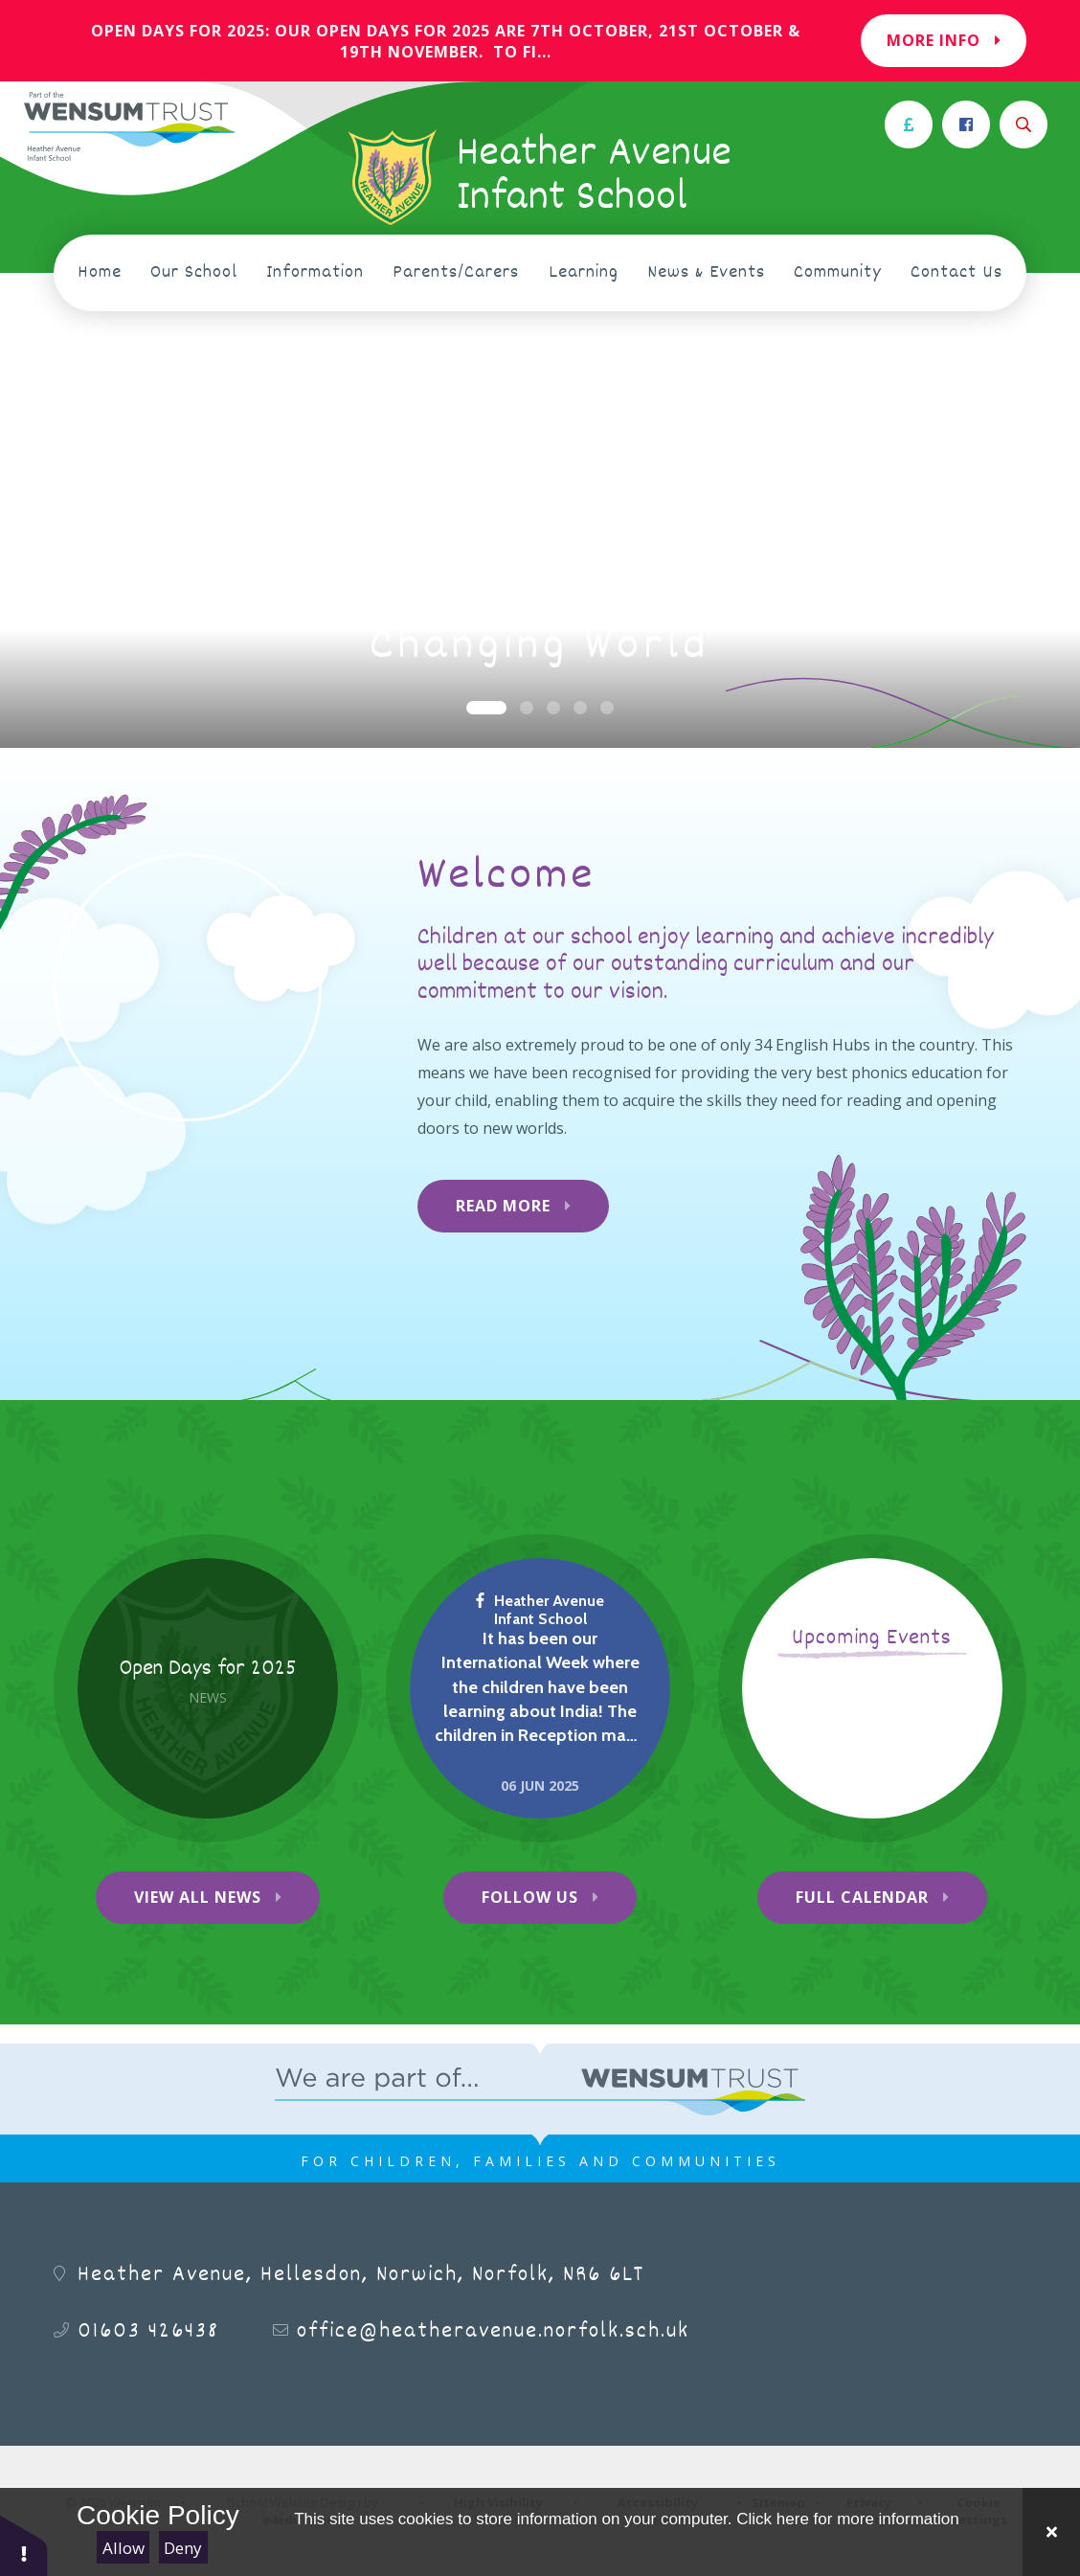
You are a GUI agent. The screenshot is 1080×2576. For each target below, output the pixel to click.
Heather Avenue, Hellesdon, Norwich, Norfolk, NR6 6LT (361, 2275)
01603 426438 (148, 2332)
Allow (123, 2548)
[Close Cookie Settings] (1051, 2532)
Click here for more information (847, 2519)
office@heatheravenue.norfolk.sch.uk (493, 2332)
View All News (197, 1897)
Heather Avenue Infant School (540, 1610)
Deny (183, 2548)
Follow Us (530, 1897)
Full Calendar (862, 1897)
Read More (503, 1205)
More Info (944, 40)
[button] (24, 2545)
